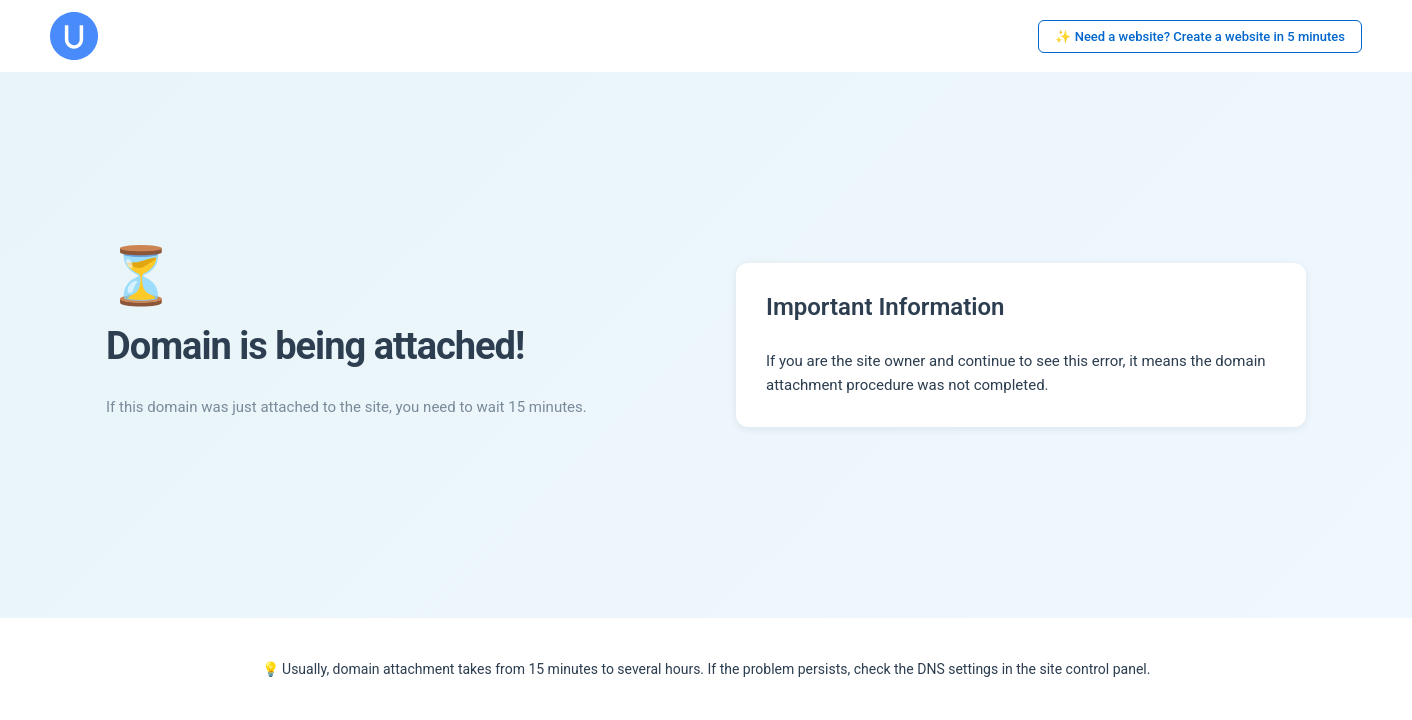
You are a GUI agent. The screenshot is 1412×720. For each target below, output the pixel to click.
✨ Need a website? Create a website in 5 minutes (1200, 36)
